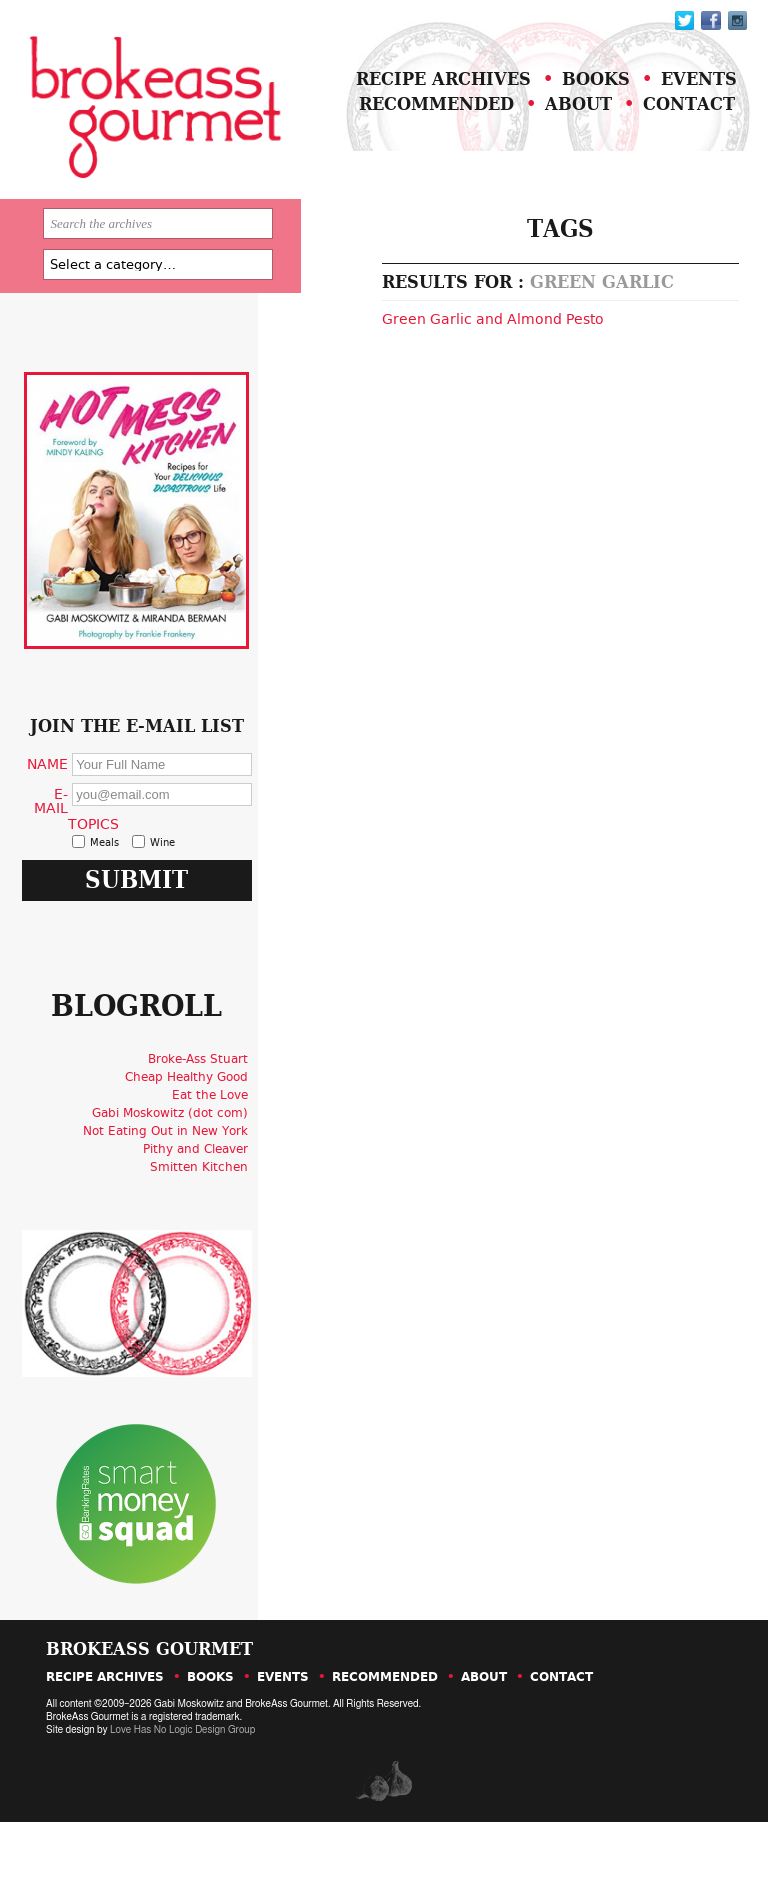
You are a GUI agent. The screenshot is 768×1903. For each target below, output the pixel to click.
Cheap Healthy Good (191, 1167)
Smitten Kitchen (204, 1257)
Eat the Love (215, 1185)
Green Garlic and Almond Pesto (449, 359)
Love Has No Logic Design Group (181, 1811)
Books (576, 102)
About (557, 127)
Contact (668, 127)
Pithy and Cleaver (200, 1239)
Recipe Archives (423, 102)
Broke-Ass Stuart (203, 1149)
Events (679, 102)
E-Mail (66, 858)
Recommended (415, 127)
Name (62, 821)
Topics (105, 880)
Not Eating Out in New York (170, 1221)
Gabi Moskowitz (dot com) (175, 1203)
